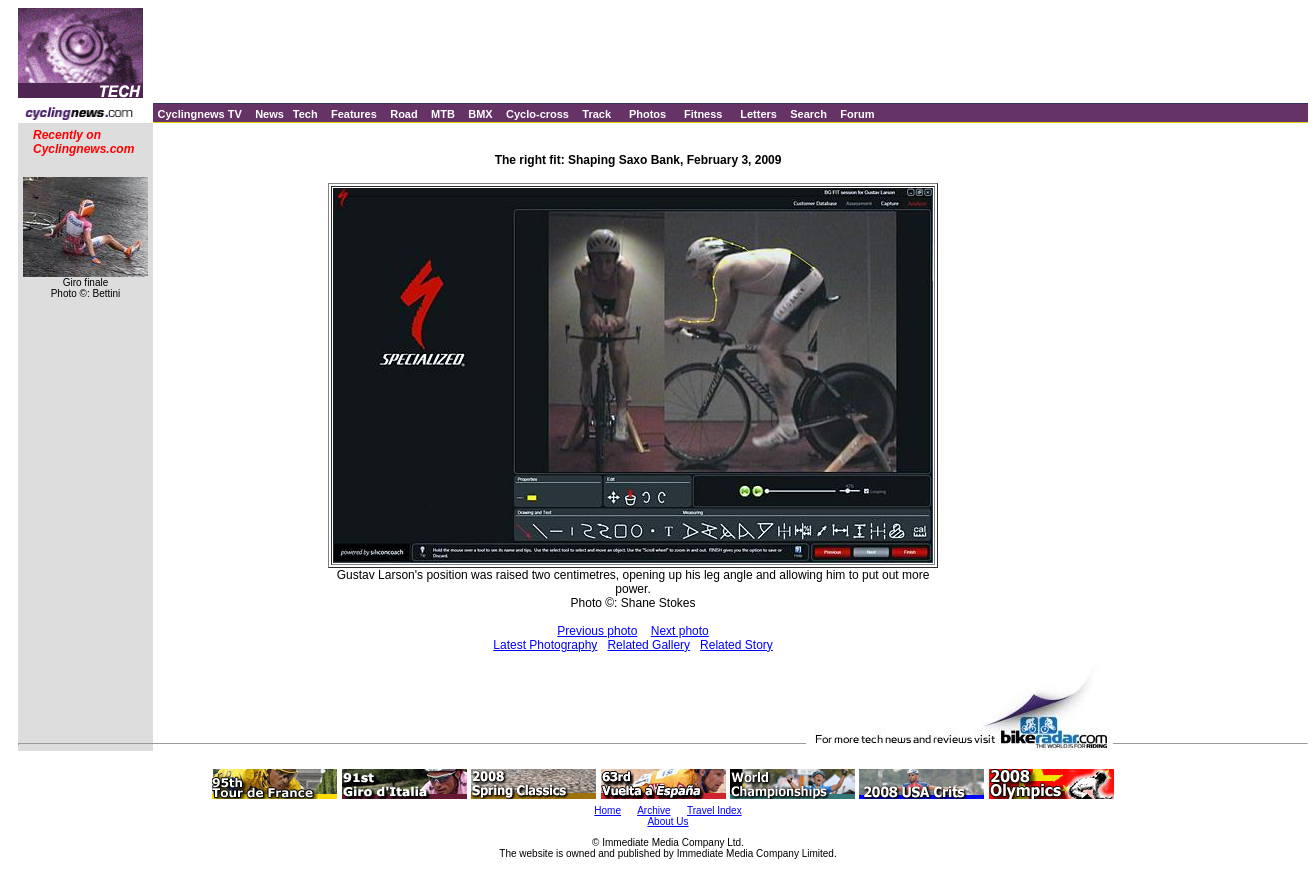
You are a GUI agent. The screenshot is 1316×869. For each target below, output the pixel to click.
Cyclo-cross (537, 114)
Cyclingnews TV (199, 114)
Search (808, 114)
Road (404, 114)
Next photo (680, 631)
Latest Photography (545, 645)
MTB (443, 114)
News (269, 114)
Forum (857, 114)
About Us (667, 821)
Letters (758, 114)
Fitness (703, 114)
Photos (647, 114)
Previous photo (597, 631)
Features (354, 114)
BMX (480, 114)
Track (596, 114)
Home (607, 810)
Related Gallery (648, 645)
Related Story (736, 645)
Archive (653, 810)
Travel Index (714, 810)
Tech (305, 114)
